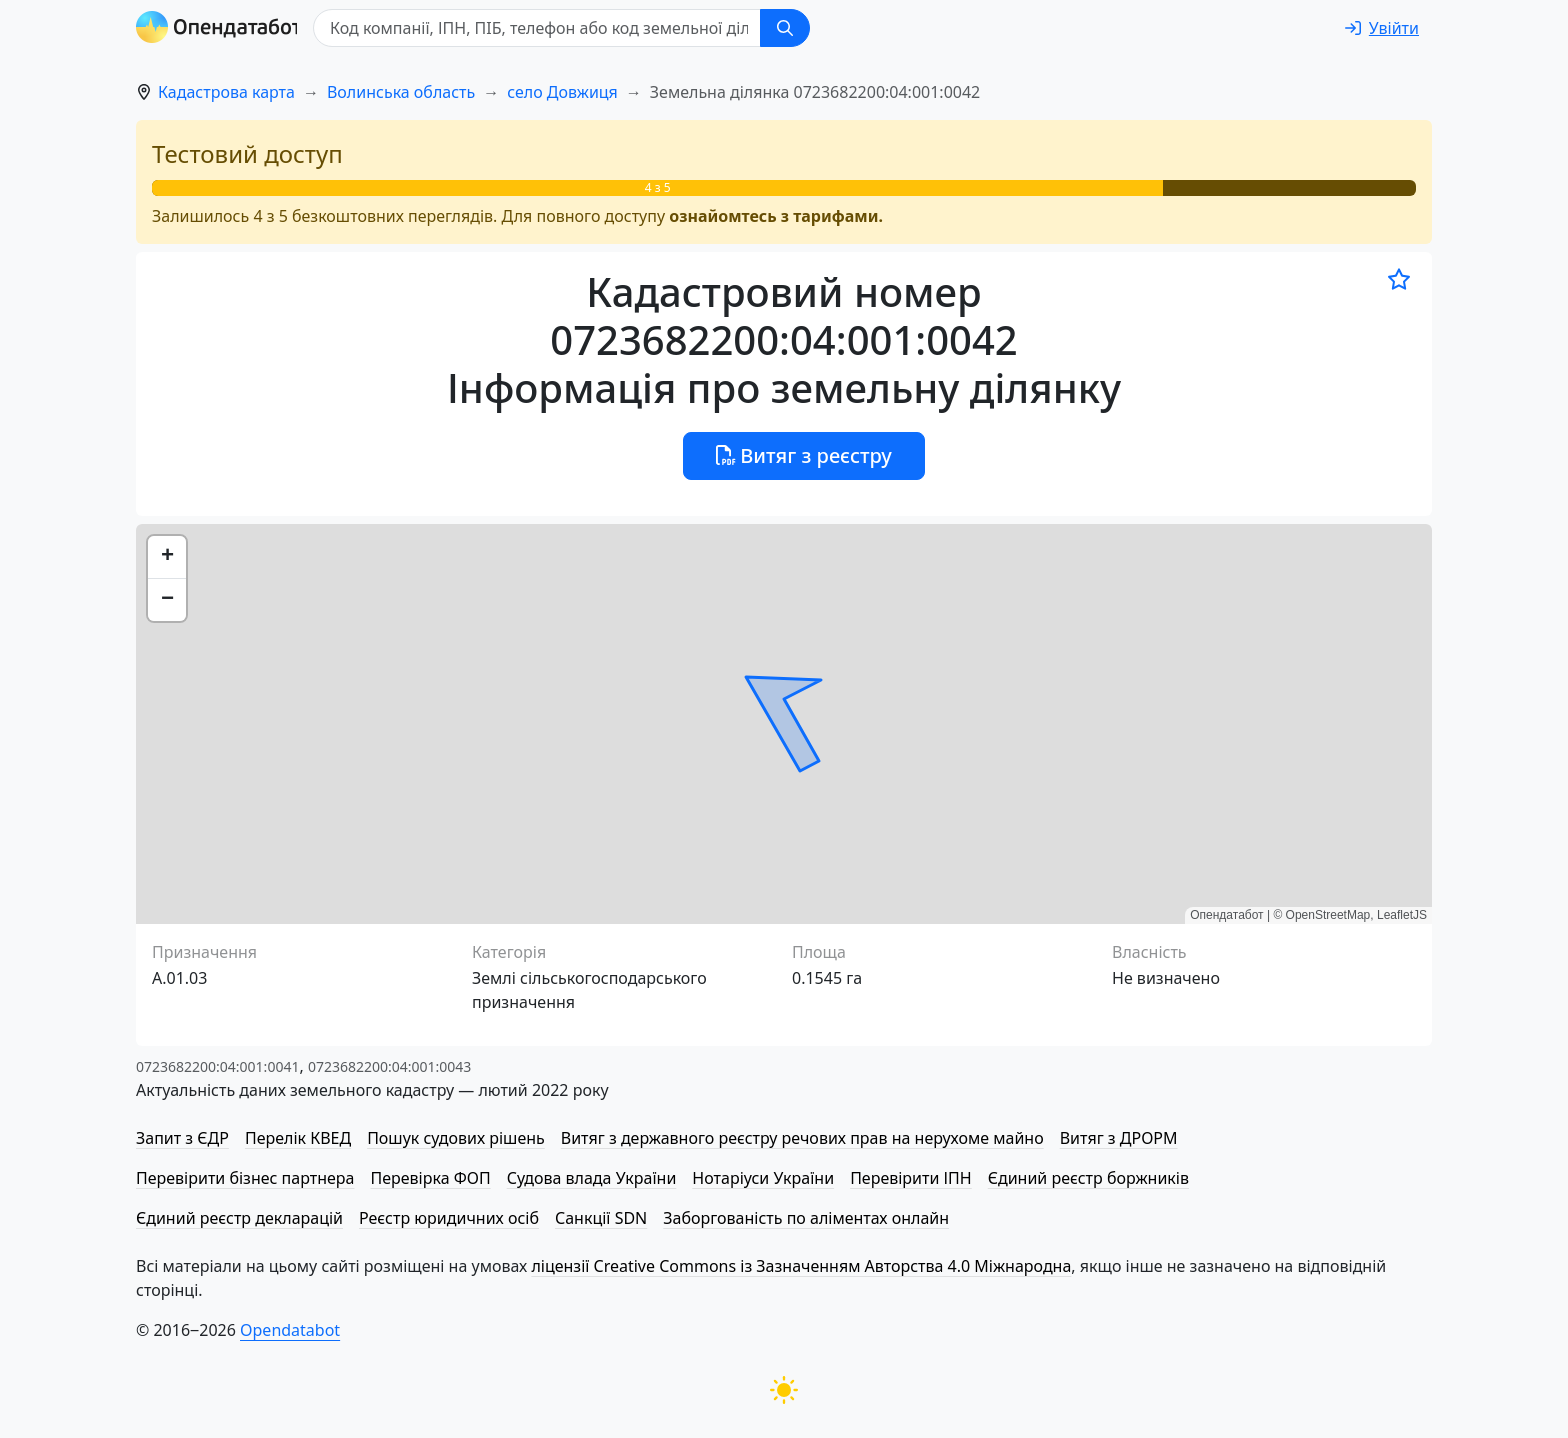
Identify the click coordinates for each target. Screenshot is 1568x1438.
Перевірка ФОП (430, 1178)
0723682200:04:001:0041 (217, 1066)
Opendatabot (290, 1330)
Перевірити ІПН (911, 1178)
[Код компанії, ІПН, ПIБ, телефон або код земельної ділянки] (542, 28)
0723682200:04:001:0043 (389, 1066)
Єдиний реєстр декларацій (239, 1218)
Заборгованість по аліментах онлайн (806, 1218)
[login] (1382, 28)
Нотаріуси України (763, 1178)
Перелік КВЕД (298, 1138)
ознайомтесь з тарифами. (776, 216)
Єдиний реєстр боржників (1088, 1178)
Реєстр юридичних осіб (449, 1218)
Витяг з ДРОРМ (1119, 1138)
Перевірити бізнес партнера (245, 1178)
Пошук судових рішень (456, 1138)
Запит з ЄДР (182, 1138)
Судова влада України (592, 1178)
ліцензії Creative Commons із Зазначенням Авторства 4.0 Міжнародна (801, 1266)
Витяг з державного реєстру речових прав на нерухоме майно (802, 1138)
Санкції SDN (601, 1218)
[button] (167, 557)
